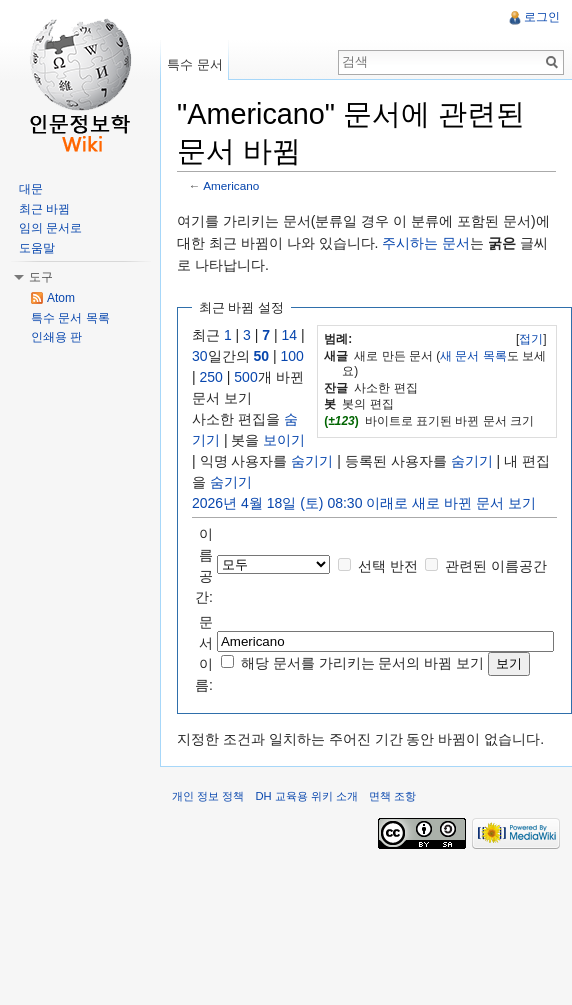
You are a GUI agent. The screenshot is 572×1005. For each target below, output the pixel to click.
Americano (231, 185)
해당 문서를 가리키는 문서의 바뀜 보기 (362, 663)
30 (200, 356)
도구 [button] (41, 277)
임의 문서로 (50, 228)
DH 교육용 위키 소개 (306, 796)
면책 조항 (392, 796)
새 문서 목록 (473, 356)
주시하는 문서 (426, 243)
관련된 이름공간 (496, 566)
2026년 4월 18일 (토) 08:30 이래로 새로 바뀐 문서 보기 (364, 503)
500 (245, 377)
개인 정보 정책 (208, 796)
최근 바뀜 (44, 209)
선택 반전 (388, 566)
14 (290, 335)
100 (291, 356)
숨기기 (312, 461)
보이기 (284, 440)
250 (211, 377)
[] (531, 339)
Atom (61, 298)
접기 (531, 339)
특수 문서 (195, 64)
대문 (31, 189)
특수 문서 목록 (70, 318)
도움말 (37, 248)
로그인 (542, 17)
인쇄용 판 (56, 337)
